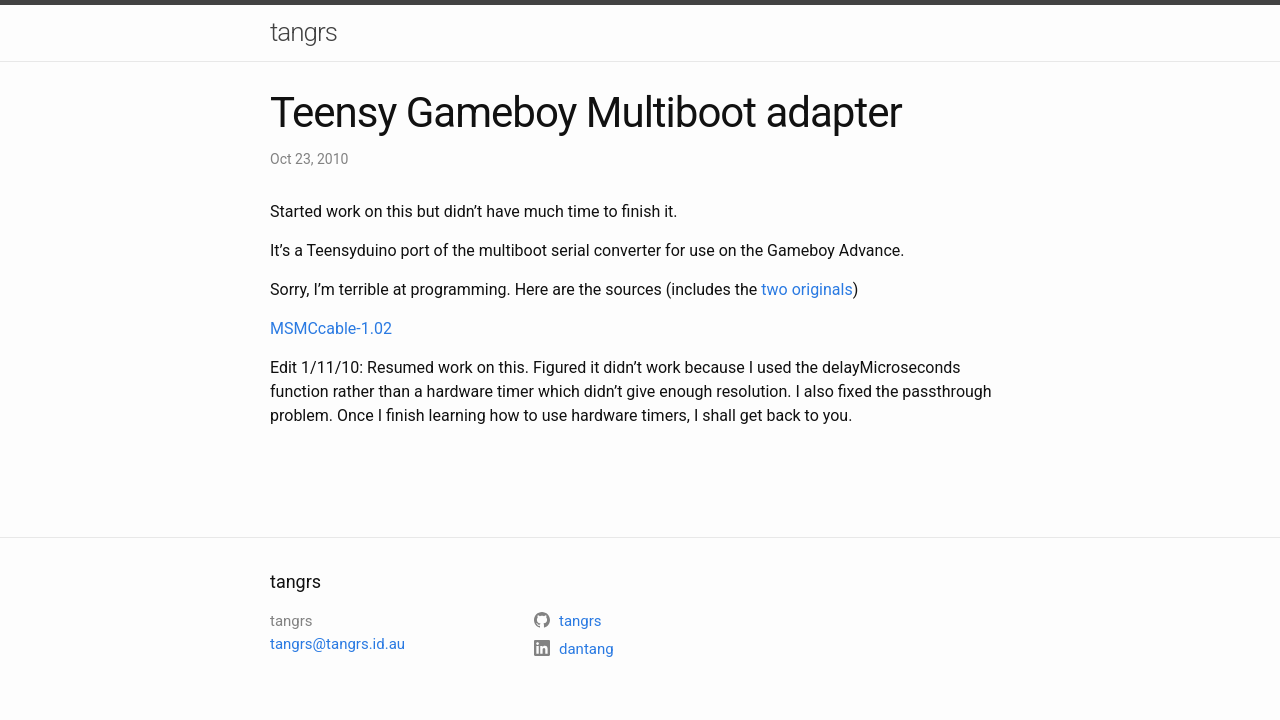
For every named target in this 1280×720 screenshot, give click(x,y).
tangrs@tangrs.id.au (337, 644)
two (774, 289)
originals (822, 289)
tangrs (303, 32)
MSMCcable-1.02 (331, 328)
